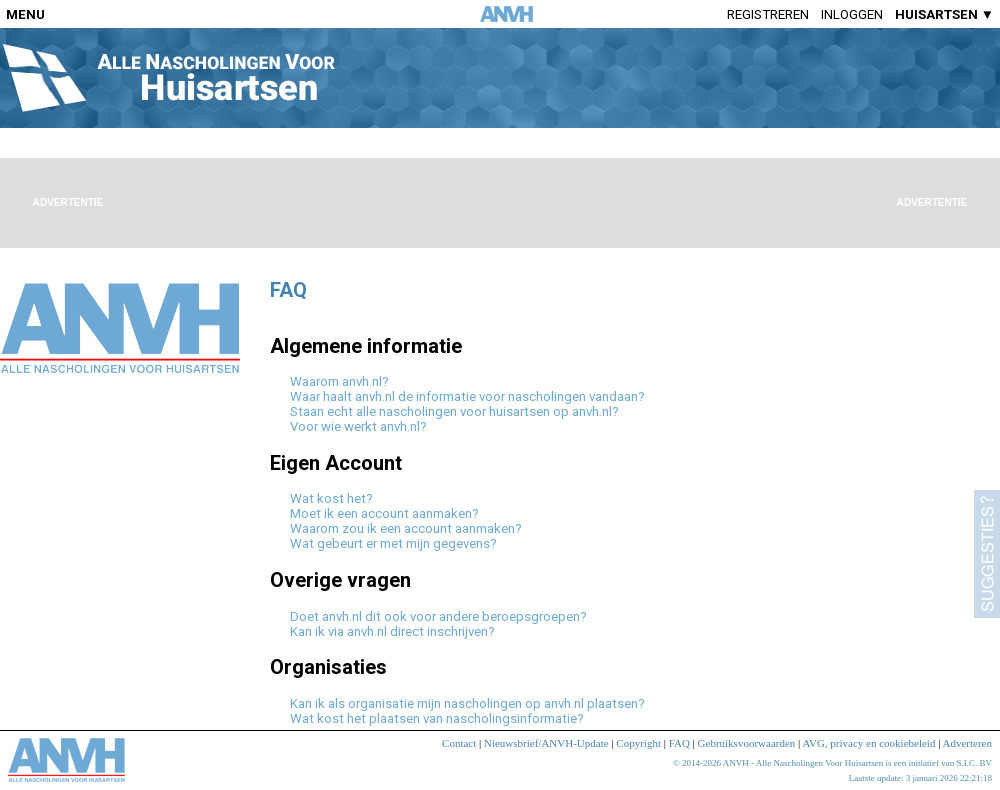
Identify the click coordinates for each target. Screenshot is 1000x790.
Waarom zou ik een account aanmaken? (406, 528)
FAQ (679, 743)
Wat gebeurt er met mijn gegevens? (393, 543)
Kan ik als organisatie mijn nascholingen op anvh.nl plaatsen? (467, 703)
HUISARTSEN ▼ (944, 14)
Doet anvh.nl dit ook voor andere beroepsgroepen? (438, 616)
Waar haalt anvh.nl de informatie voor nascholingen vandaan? (467, 396)
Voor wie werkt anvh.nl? (358, 426)
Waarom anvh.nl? (339, 381)
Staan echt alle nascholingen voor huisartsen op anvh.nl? (454, 411)
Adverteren (967, 743)
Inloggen (852, 14)
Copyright (638, 743)
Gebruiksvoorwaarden (747, 743)
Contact (459, 743)
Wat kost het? (331, 498)
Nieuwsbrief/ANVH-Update (546, 743)
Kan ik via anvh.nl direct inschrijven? (392, 631)
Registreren (768, 14)
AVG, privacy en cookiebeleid (868, 743)
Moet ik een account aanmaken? (384, 513)
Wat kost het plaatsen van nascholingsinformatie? (437, 718)
